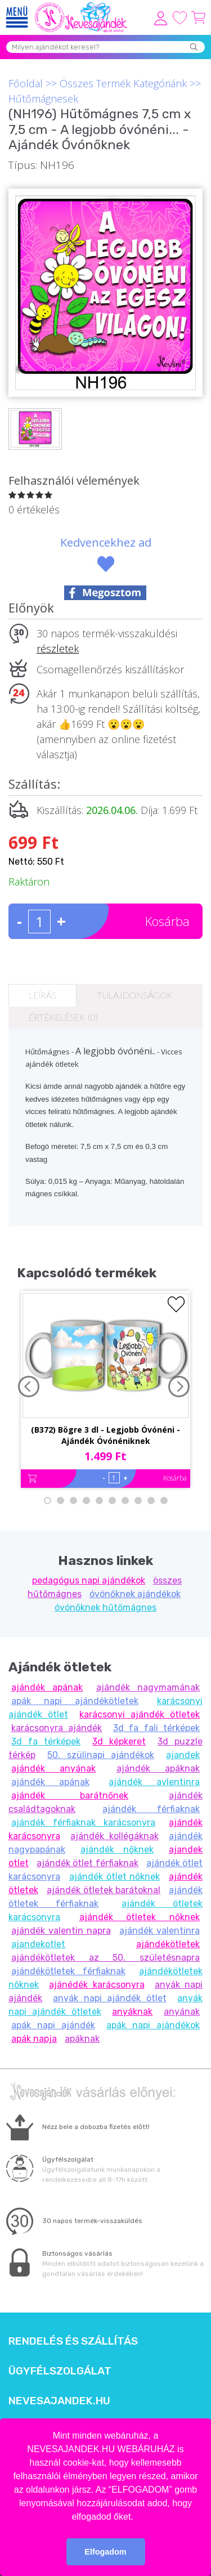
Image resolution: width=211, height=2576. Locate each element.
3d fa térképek (45, 1741)
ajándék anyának (53, 1768)
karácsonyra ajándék (56, 1728)
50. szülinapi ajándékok (100, 1755)
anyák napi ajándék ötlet (109, 1998)
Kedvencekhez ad (105, 542)
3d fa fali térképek (156, 1728)
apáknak (82, 2038)
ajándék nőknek (117, 1849)
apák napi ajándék (53, 2025)
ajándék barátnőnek (69, 1795)
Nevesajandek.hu (59, 2401)
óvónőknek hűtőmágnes (105, 1607)
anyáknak (132, 2011)
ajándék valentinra (159, 1930)
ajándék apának (47, 1687)
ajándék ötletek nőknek (139, 1917)
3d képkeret (119, 1741)
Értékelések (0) (63, 1017)
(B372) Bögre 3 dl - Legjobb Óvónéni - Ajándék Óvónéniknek (105, 1435)
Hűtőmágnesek (43, 98)
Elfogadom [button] (105, 2551)
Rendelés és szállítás (73, 2341)
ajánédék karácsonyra (96, 1984)
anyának (182, 2011)
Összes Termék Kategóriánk (123, 83)
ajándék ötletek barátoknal (104, 1890)
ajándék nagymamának (148, 1687)
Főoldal (25, 83)
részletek (58, 648)
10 (164, 1500)
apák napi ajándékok (153, 2025)
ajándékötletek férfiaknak (68, 1971)
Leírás (42, 995)
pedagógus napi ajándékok (88, 1580)
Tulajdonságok (134, 995)
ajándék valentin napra (61, 1930)
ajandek (183, 1755)
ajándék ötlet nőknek (114, 1876)
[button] (137, 2517)
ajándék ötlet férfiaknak (87, 1863)
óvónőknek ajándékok (135, 1594)
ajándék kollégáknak (114, 1836)
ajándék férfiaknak (151, 1809)
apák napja (34, 2038)
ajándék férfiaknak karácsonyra (83, 1822)
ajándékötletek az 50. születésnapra (105, 1957)
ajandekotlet (38, 1944)
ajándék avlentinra (154, 1782)
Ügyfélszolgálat (59, 2371)
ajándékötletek (168, 1944)
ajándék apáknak (158, 1768)
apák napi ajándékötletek (74, 1701)
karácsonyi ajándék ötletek (139, 1714)
